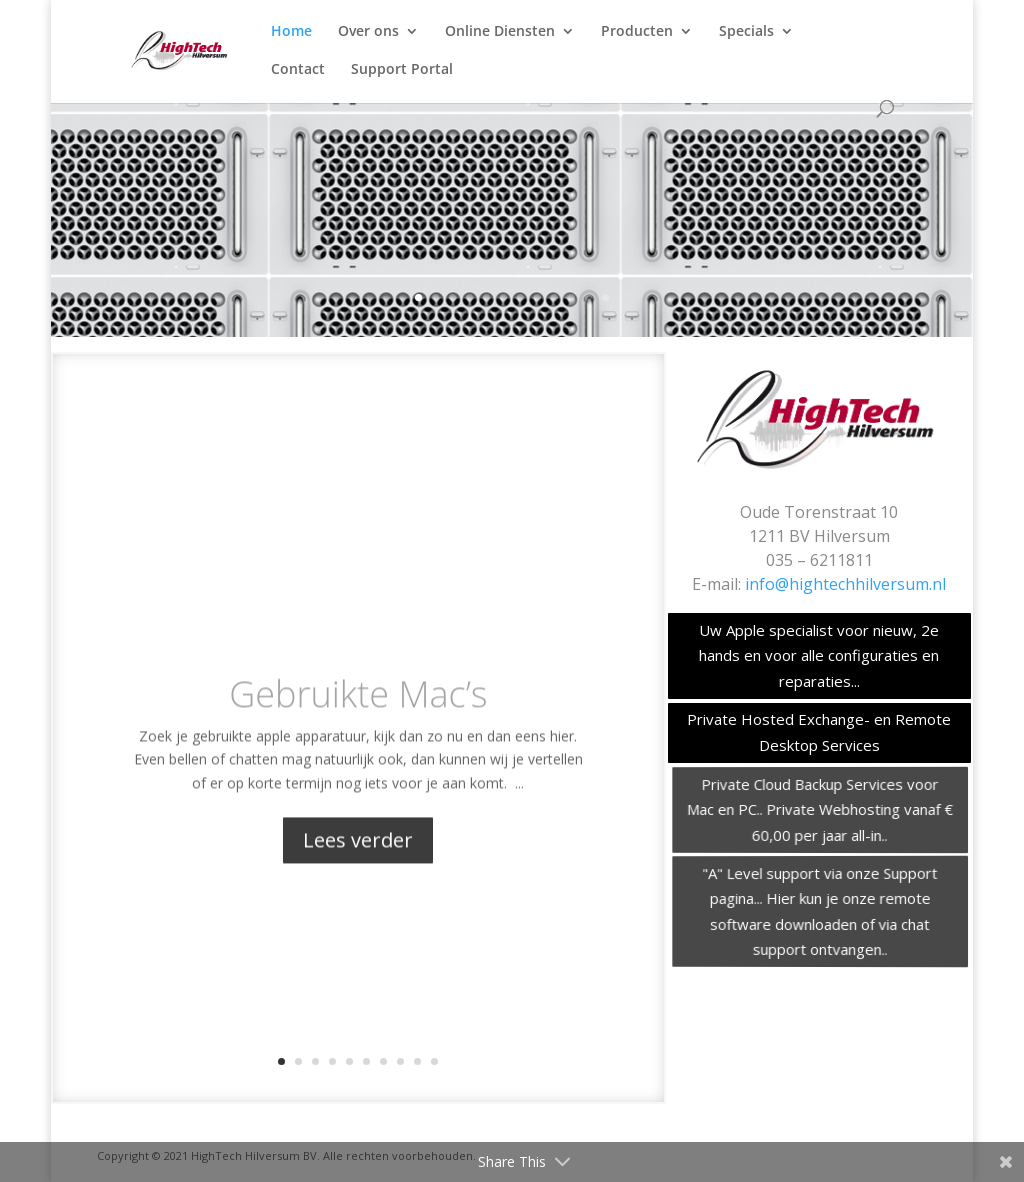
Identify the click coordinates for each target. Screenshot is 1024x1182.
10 (571, 297)
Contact (298, 70)
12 (605, 297)
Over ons (368, 32)
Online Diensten (500, 32)
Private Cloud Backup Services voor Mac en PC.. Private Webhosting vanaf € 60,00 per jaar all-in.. (823, 808)
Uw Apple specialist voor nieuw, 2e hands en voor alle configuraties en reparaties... (819, 655)
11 (588, 297)
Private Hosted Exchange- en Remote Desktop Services (820, 732)
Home (291, 32)
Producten (637, 32)
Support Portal (402, 70)
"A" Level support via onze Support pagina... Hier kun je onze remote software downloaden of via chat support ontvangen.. (822, 910)
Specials (746, 32)
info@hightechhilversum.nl (845, 584)
